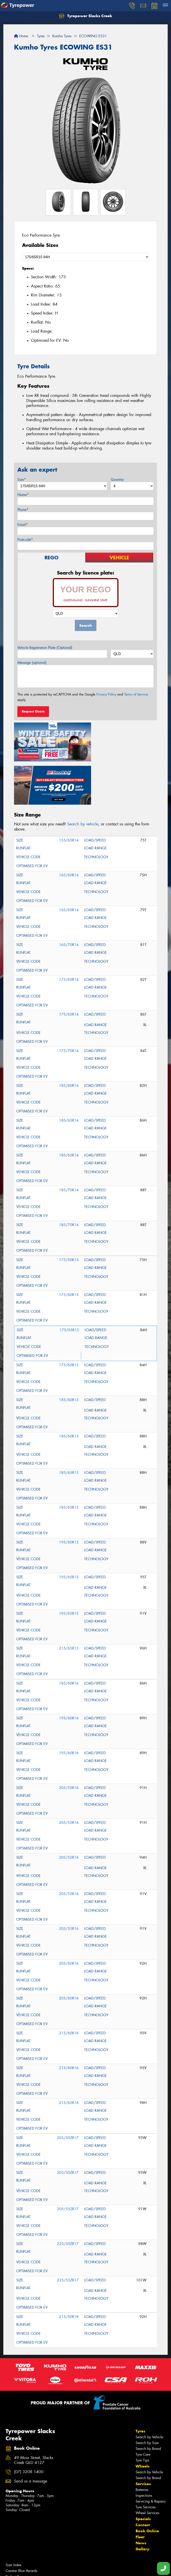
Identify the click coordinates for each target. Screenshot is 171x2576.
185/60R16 (69, 1636)
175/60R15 (69, 1247)
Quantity (117, 479)
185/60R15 (69, 1352)
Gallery (142, 2502)
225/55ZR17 (68, 2233)
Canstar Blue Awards (21, 2524)
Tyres (140, 2384)
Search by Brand (148, 2401)
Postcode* (25, 539)
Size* (21, 479)
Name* (23, 494)
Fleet (140, 2490)
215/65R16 (69, 2055)
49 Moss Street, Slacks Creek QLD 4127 (33, 2413)
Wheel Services (147, 2466)
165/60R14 (69, 828)
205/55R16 (69, 1740)
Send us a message (30, 2434)
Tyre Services (145, 2460)
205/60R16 (69, 1916)
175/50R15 (69, 1212)
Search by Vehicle (149, 2390)
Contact (143, 2478)
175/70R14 (69, 1003)
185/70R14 (69, 1143)
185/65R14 (69, 1073)
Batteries (142, 2443)
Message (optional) (32, 662)
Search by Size (147, 2396)
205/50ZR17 (68, 2090)
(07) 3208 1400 (28, 2424)
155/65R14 (69, 793)
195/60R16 (69, 1671)
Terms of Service (136, 694)
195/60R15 (69, 1495)
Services (143, 2436)
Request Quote (33, 711)
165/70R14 (69, 897)
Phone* (22, 509)
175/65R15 (69, 1283)
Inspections (144, 2448)
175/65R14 (69, 932)
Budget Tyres (15, 2529)
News (141, 2496)
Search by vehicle (82, 777)
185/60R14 (69, 1038)
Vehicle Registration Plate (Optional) (44, 647)
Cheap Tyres (15, 2535)
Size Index (13, 2518)
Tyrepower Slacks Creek (85, 16)
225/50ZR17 (68, 2196)
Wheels (142, 2419)
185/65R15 (69, 1425)
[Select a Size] (85, 257)
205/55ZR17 (68, 2162)
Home (21, 36)
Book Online (147, 2484)
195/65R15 (69, 1530)
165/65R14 (69, 862)
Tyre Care (143, 2407)
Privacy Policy (106, 694)
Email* (22, 524)
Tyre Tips (142, 2413)
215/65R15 (69, 1601)
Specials (143, 2472)
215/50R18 (69, 2269)
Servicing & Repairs (150, 2454)
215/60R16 (69, 1986)
